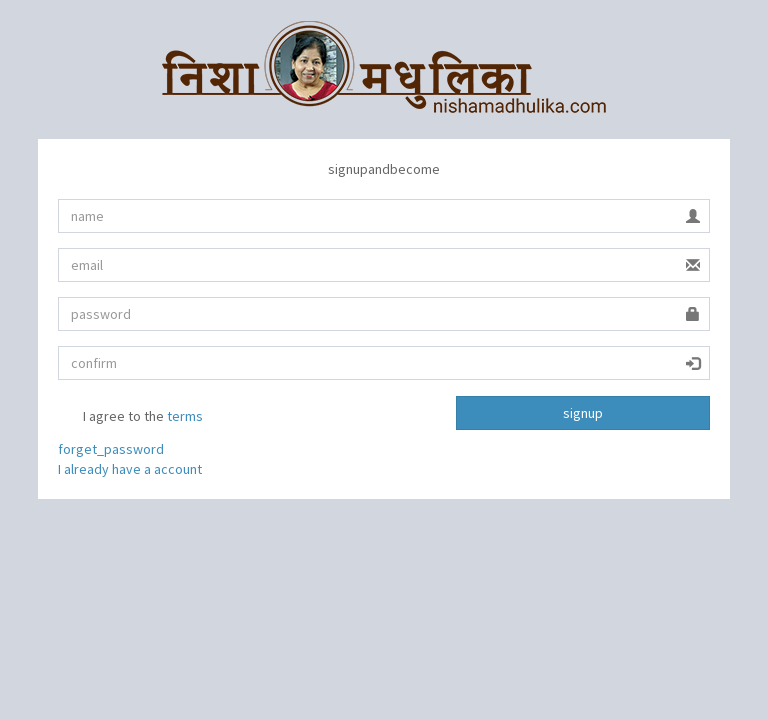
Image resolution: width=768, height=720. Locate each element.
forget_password (111, 449)
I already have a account (130, 469)
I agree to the (130, 418)
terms (185, 416)
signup (583, 413)
